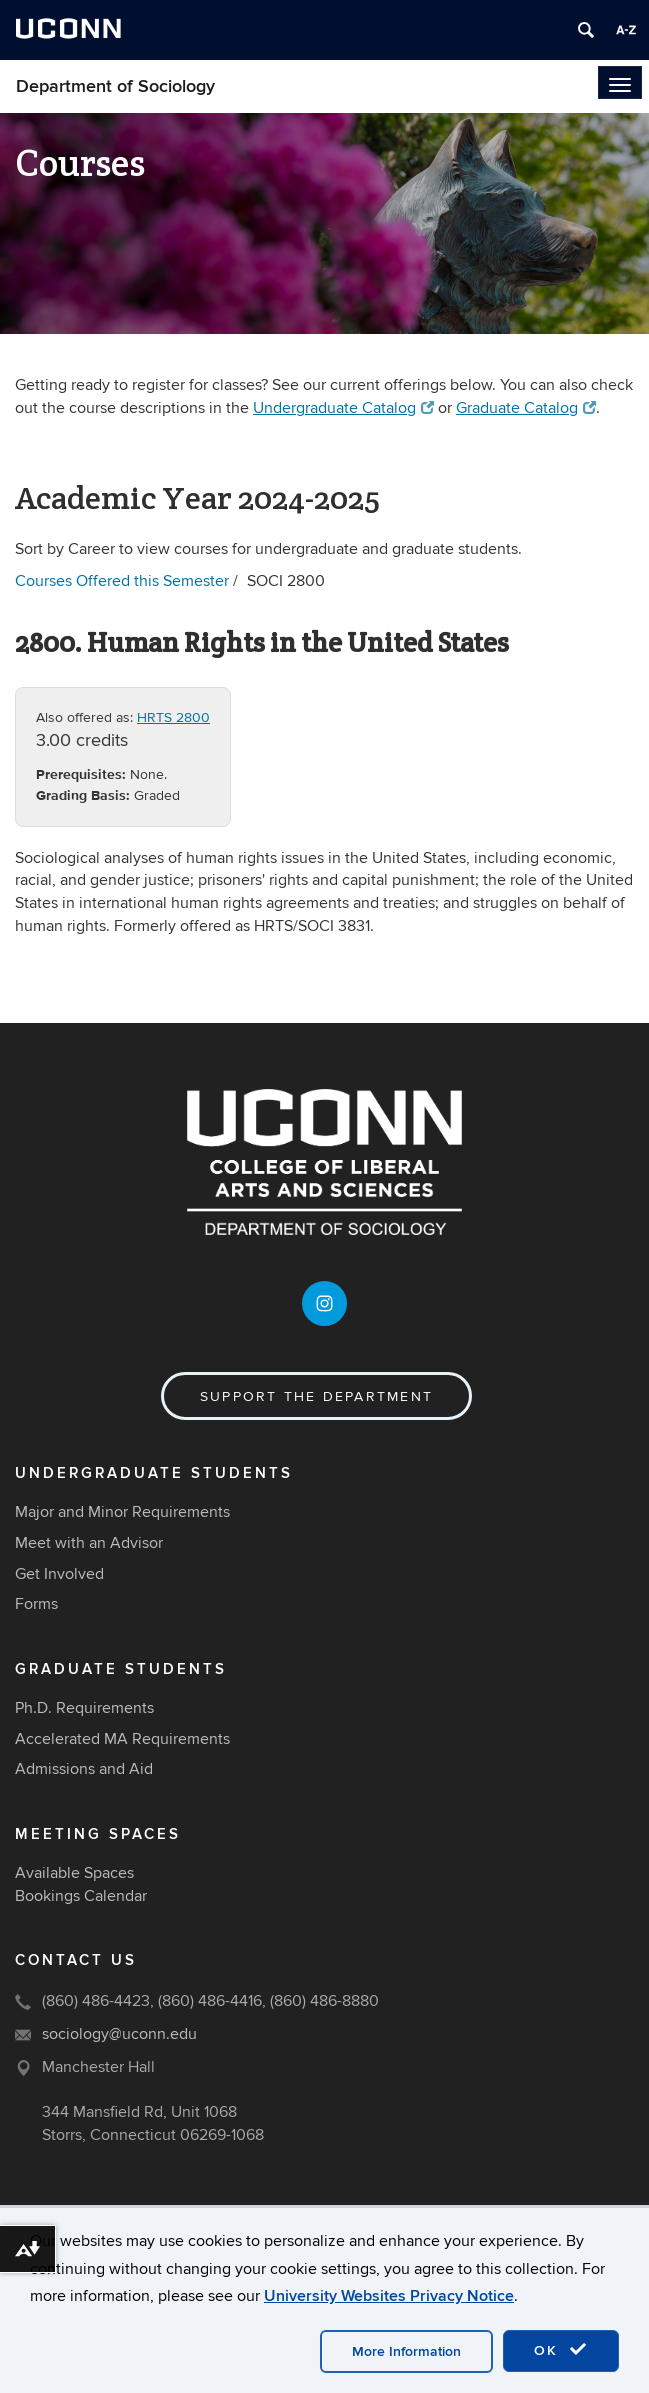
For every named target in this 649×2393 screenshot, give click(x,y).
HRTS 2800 (173, 717)
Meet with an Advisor (89, 1543)
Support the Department (316, 1396)
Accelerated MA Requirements (122, 1739)
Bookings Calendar (81, 1896)
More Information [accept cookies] (406, 2351)
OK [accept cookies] (561, 2350)
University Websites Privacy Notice (389, 2296)
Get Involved (59, 1574)
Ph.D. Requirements (84, 1708)
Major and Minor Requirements (122, 1512)
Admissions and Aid (84, 1769)
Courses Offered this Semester (122, 581)
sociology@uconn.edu (119, 2034)
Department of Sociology (115, 86)
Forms (36, 1604)
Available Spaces (74, 1873)
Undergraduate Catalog (343, 408)
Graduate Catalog (526, 408)
